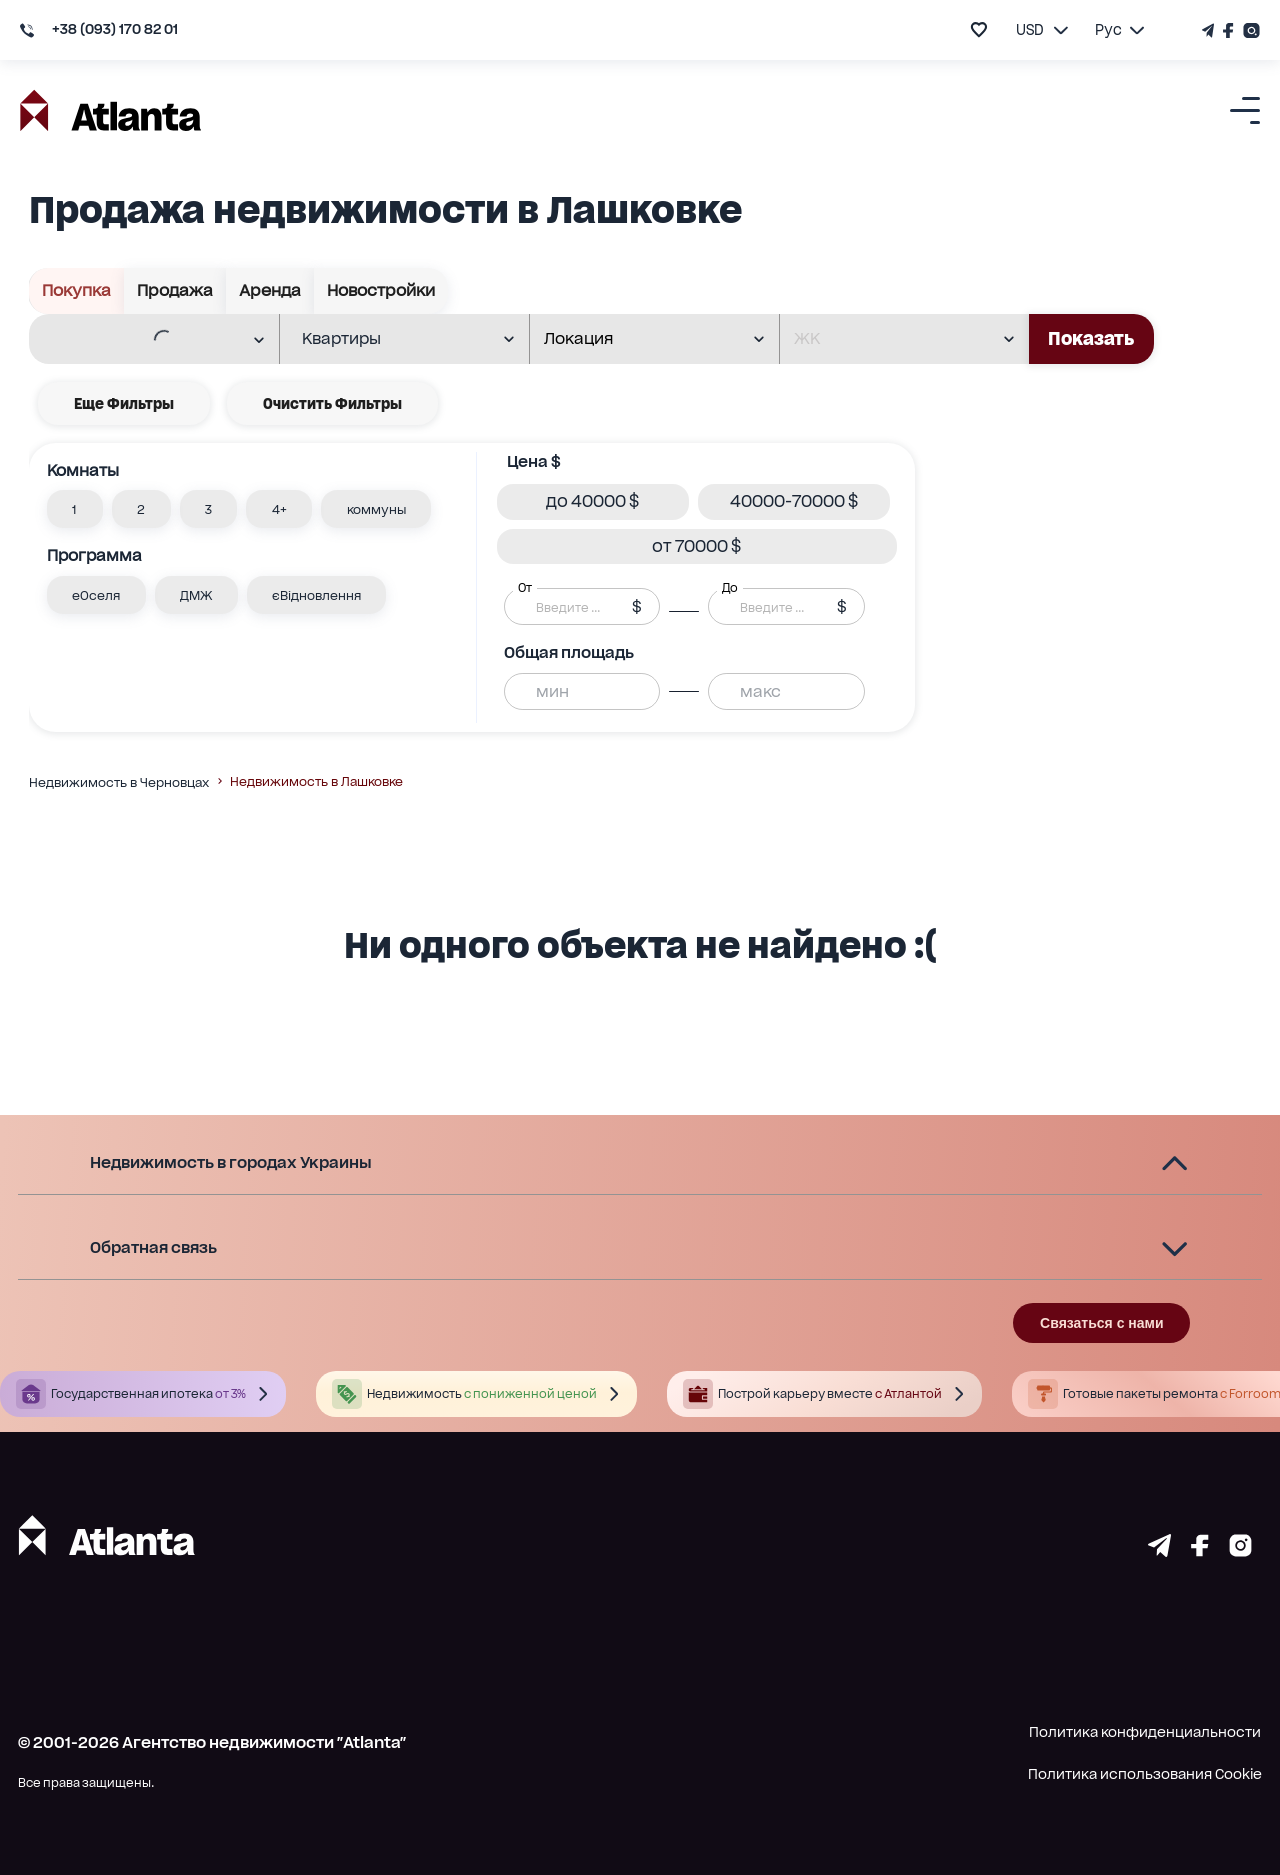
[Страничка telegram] (1159, 1550)
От (525, 588)
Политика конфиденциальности (1145, 1732)
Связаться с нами (1101, 1323)
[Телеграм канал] (1210, 30)
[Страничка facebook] (1200, 1550)
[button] (75, 509)
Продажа (175, 291)
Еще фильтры (124, 403)
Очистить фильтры (332, 403)
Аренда (270, 291)
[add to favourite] (979, 29)
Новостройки (381, 291)
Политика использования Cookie (1145, 1774)
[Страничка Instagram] (1249, 30)
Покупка (77, 291)
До (730, 588)
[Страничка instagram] (1240, 1550)
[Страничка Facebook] (1229, 30)
